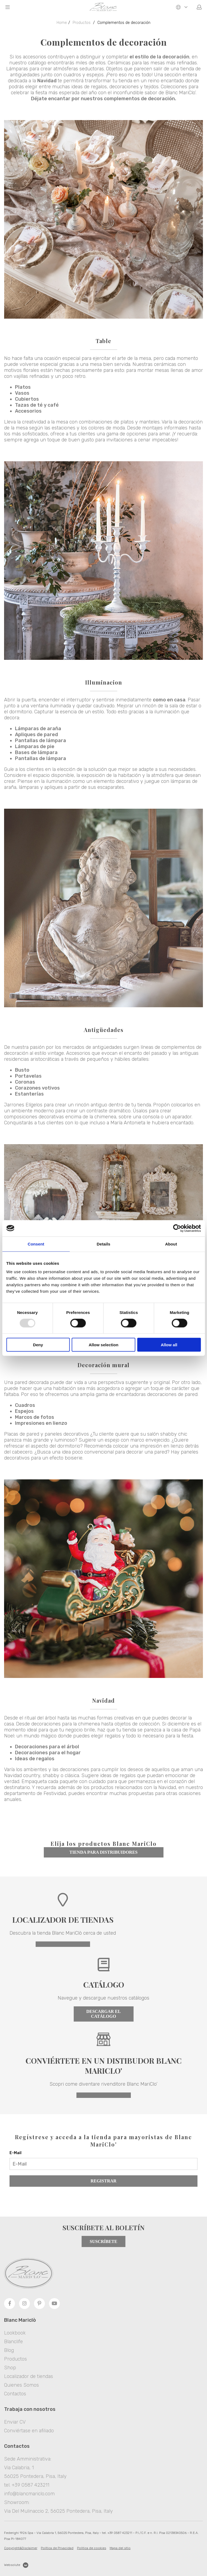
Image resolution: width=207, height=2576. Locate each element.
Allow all (169, 1344)
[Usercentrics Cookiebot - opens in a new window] (177, 1228)
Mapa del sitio (120, 2548)
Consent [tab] (36, 1243)
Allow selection (103, 1344)
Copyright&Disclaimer (20, 2548)
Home (62, 22)
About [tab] (171, 1243)
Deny (38, 1344)
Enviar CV (15, 2422)
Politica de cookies (91, 2548)
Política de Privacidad (57, 2548)
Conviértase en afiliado (29, 2431)
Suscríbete (103, 2241)
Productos (82, 22)
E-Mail (15, 2153)
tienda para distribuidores (103, 1852)
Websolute (16, 2565)
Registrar (103, 2181)
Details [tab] (103, 1243)
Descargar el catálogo (103, 2014)
